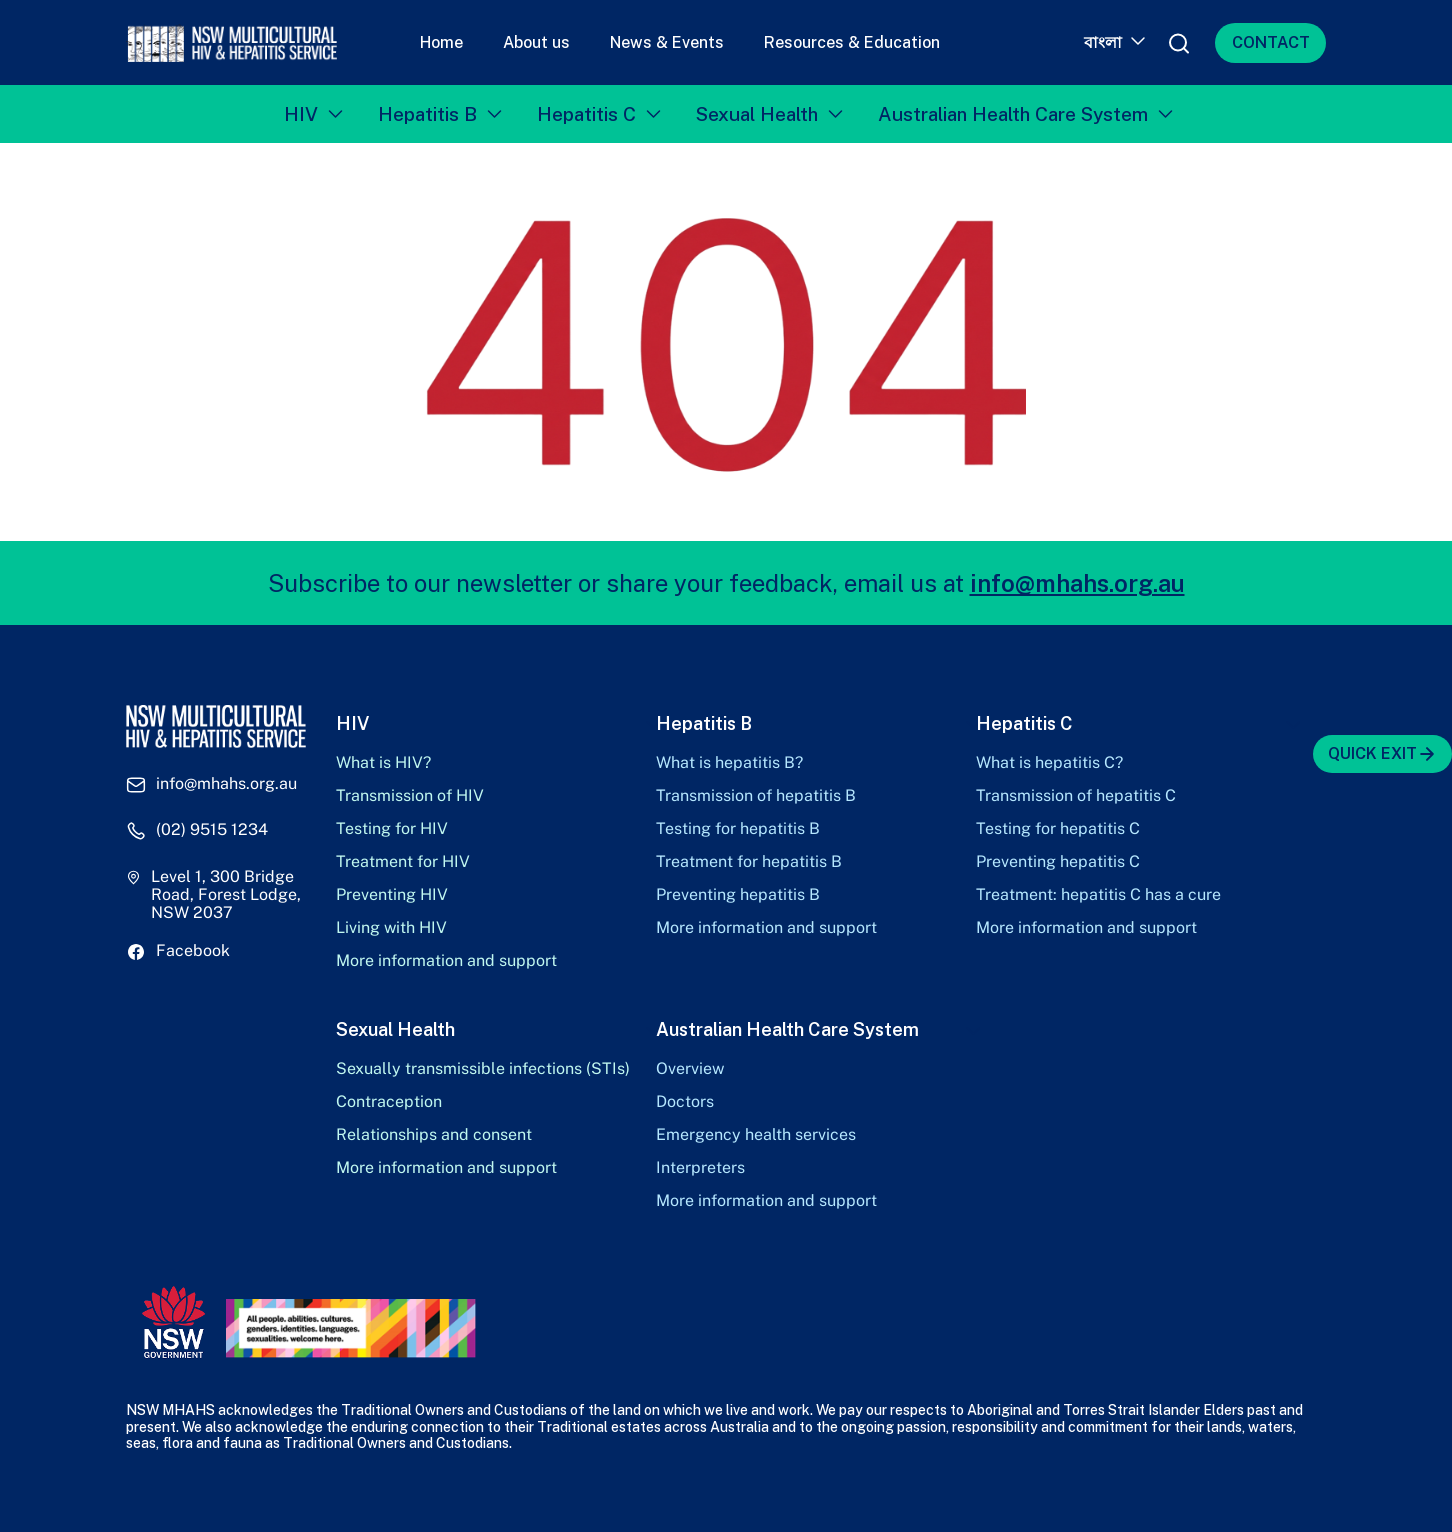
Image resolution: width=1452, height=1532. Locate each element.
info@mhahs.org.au (1077, 583)
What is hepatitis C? (1049, 763)
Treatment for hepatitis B (749, 862)
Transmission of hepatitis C (1076, 796)
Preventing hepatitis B (738, 895)
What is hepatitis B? (729, 763)
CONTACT (1271, 42)
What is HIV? (383, 763)
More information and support (446, 961)
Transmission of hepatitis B (756, 796)
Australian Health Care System (1013, 114)
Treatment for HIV (403, 862)
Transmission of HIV (410, 796)
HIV (301, 114)
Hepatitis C (586, 114)
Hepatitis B (427, 114)
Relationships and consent (434, 1135)
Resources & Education (852, 42)
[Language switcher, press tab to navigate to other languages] (1113, 43)
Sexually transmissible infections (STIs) (483, 1069)
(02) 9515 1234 (212, 830)
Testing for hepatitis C (1058, 829)
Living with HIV (391, 928)
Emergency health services (756, 1135)
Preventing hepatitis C (1058, 862)
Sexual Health (757, 114)
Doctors (685, 1102)
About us (536, 42)
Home (441, 42)
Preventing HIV (392, 895)
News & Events (667, 42)
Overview (690, 1069)
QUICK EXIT (1382, 754)
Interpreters (700, 1168)
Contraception (389, 1102)
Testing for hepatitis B (738, 829)
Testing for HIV (392, 829)
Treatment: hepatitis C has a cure (1098, 895)
